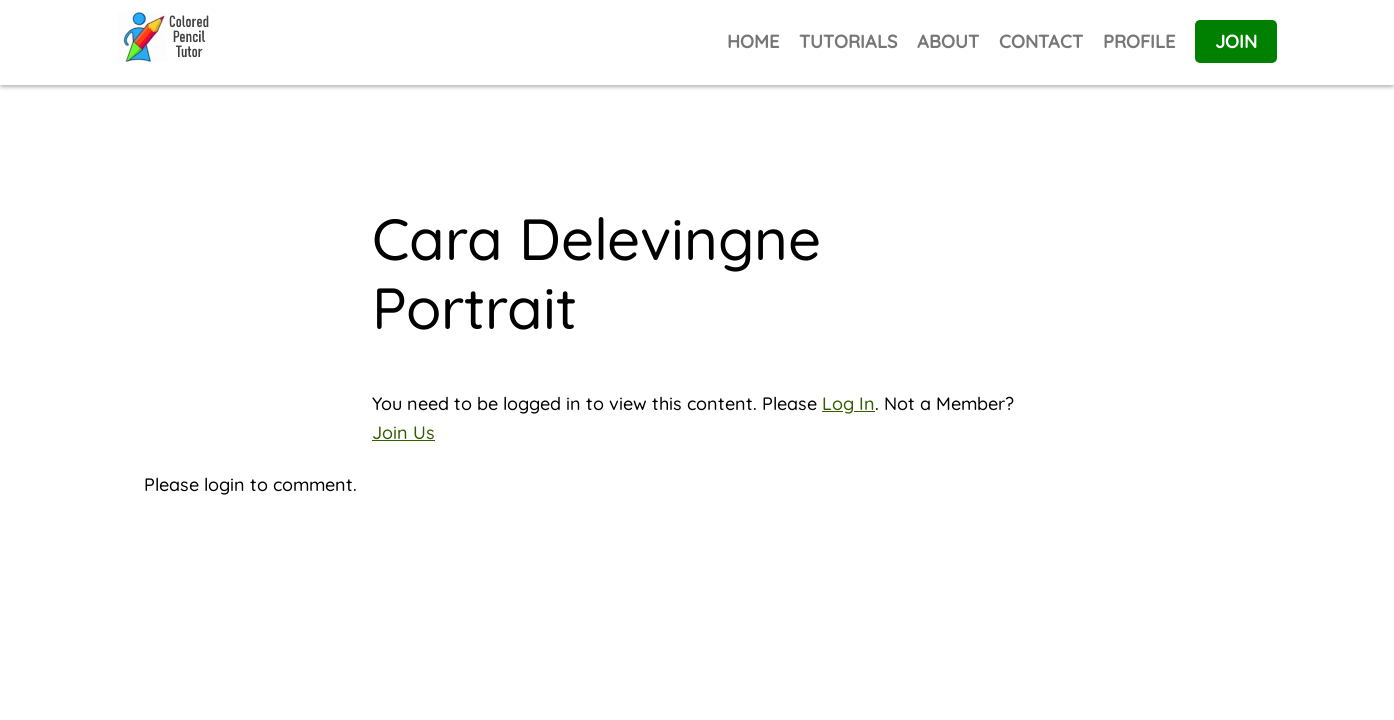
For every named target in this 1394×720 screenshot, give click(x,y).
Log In (848, 403)
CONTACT (1041, 41)
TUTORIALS (848, 41)
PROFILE (1139, 41)
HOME (753, 41)
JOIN (1236, 41)
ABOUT (948, 41)
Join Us (403, 432)
